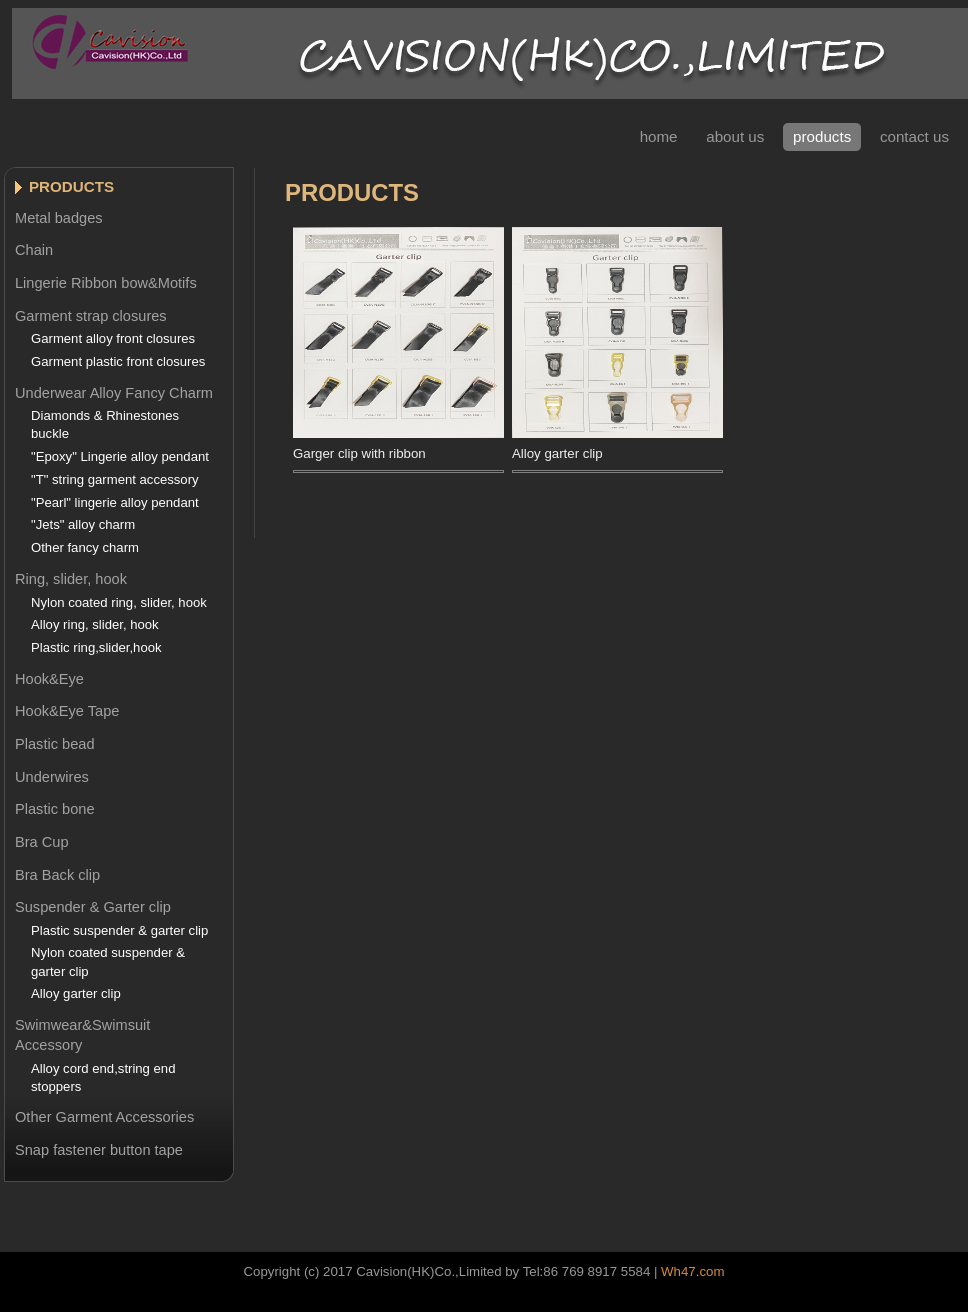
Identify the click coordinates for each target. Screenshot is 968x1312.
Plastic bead (55, 744)
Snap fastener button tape (99, 1150)
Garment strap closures (91, 316)
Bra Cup (42, 842)
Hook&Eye (49, 679)
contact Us (914, 136)
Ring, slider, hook (71, 579)
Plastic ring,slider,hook (96, 647)
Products (822, 136)
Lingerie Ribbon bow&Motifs (106, 283)
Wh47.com (692, 1271)
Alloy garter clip (76, 993)
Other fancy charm (85, 547)
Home (659, 136)
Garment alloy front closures (113, 338)
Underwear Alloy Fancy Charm (114, 393)
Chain (34, 250)
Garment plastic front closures (118, 361)
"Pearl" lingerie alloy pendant (115, 502)
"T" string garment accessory (115, 479)
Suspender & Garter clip (93, 907)
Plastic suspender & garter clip (119, 930)
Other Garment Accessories (104, 1117)
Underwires (52, 777)
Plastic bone (55, 809)
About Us (735, 136)
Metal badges (59, 218)
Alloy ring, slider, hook (95, 624)
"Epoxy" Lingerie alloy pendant (120, 456)
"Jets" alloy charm (83, 524)
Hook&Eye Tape (67, 711)
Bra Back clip (57, 875)
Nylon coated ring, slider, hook (119, 602)
